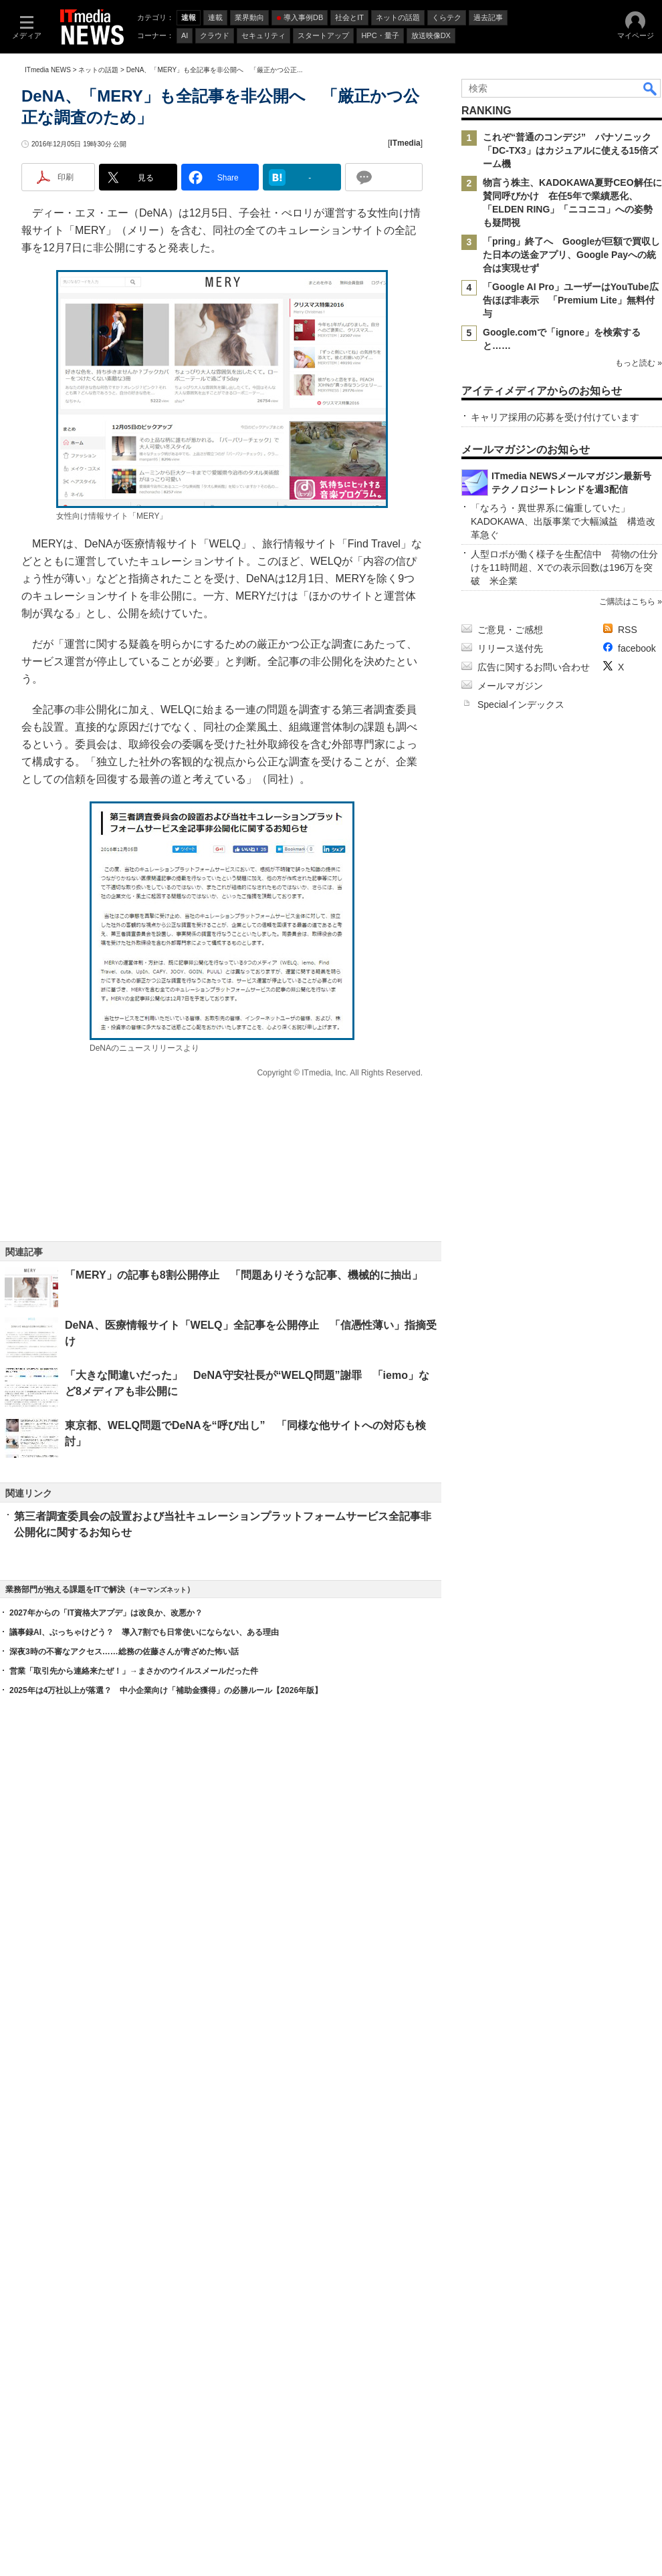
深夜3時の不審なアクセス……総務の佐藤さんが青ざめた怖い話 (124, 2368)
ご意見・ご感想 (510, 2015)
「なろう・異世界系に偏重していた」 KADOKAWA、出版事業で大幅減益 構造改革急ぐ (563, 1907)
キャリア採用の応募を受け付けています (555, 816)
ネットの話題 (98, 249)
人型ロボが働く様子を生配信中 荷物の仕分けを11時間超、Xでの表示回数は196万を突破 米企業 (564, 1953)
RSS (627, 2015)
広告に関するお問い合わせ (533, 2052)
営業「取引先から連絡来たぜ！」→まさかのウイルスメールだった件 (133, 2388)
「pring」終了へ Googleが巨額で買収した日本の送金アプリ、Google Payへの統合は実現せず (571, 434)
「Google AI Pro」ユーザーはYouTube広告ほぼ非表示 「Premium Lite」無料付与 (571, 479)
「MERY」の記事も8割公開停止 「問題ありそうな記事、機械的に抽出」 (244, 1500)
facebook (637, 2034)
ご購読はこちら (627, 1987)
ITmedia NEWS (48, 249)
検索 (651, 267)
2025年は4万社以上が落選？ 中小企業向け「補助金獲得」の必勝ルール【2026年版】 (165, 2407)
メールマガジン (510, 2071)
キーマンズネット (160, 2307)
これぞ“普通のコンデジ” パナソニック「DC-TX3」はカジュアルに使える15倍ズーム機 (570, 329)
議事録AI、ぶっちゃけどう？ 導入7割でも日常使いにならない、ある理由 (144, 2349)
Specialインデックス (520, 2090)
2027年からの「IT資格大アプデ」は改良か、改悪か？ (106, 2330)
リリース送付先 (510, 2034)
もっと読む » (638, 579)
